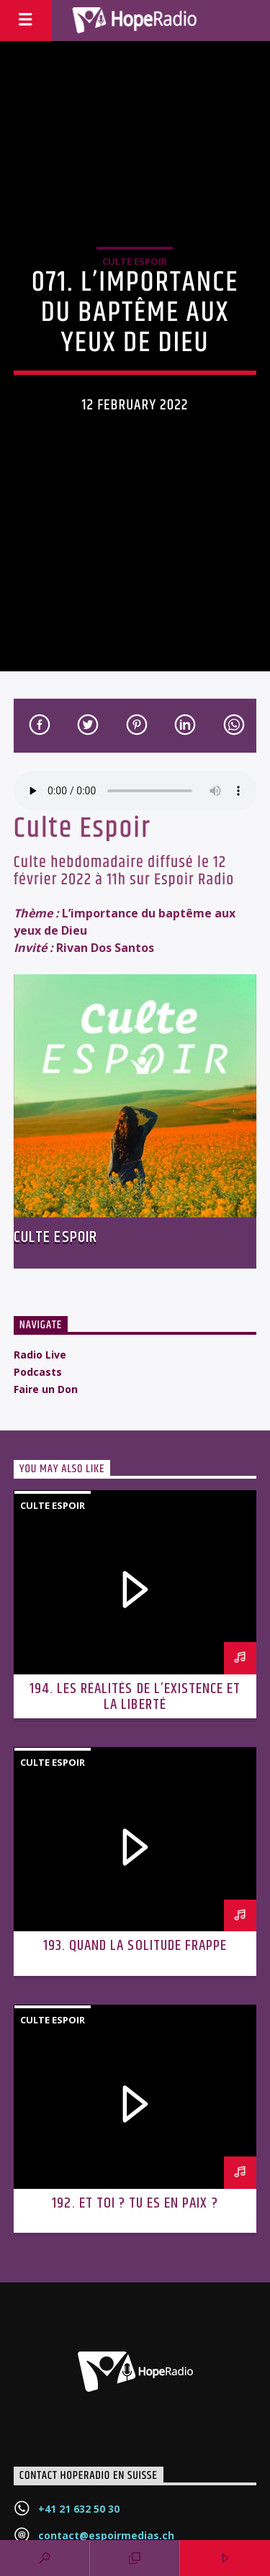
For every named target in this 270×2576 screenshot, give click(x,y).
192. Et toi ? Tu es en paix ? (134, 2203)
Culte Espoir (134, 261)
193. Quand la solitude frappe (135, 1945)
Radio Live (40, 1354)
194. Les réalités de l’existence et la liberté (135, 1696)
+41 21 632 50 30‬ (79, 2509)
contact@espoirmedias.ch (106, 2535)
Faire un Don (46, 1389)
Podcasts (38, 1372)
